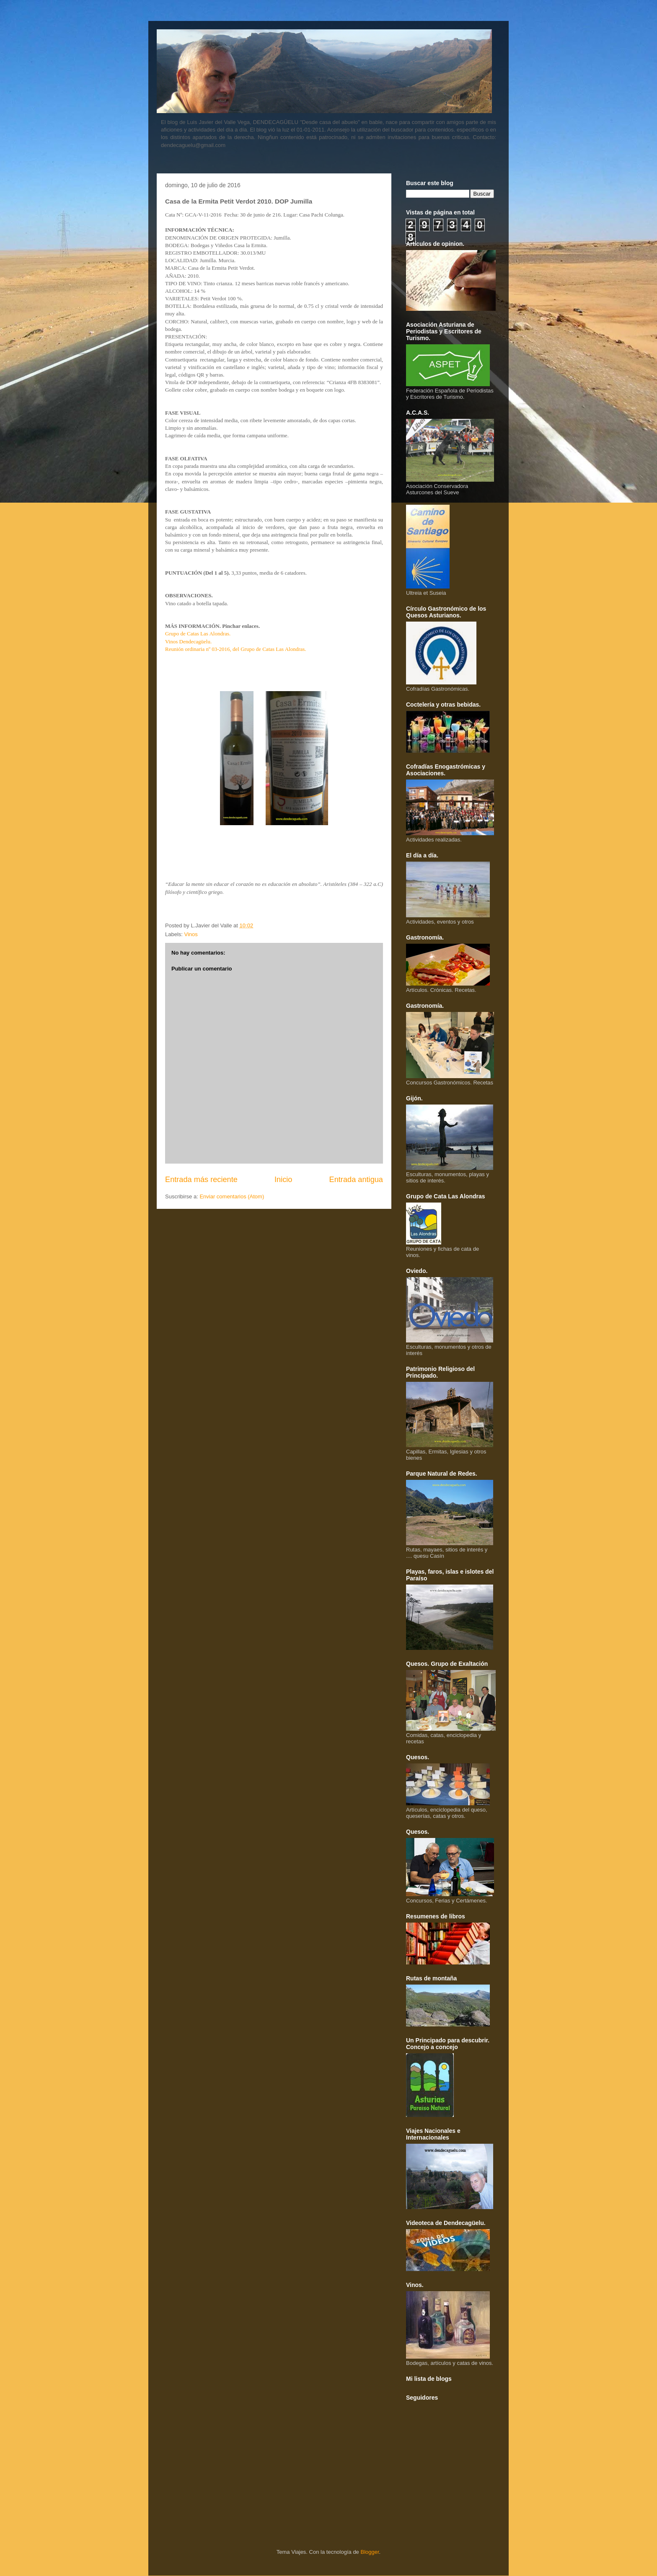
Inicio (283, 1179)
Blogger (369, 2552)
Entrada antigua (356, 1179)
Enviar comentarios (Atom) (231, 1196)
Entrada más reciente (201, 1179)
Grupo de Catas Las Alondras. (197, 633)
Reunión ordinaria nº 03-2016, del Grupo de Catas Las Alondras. (235, 649)
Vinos (191, 934)
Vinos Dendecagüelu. (188, 641)
